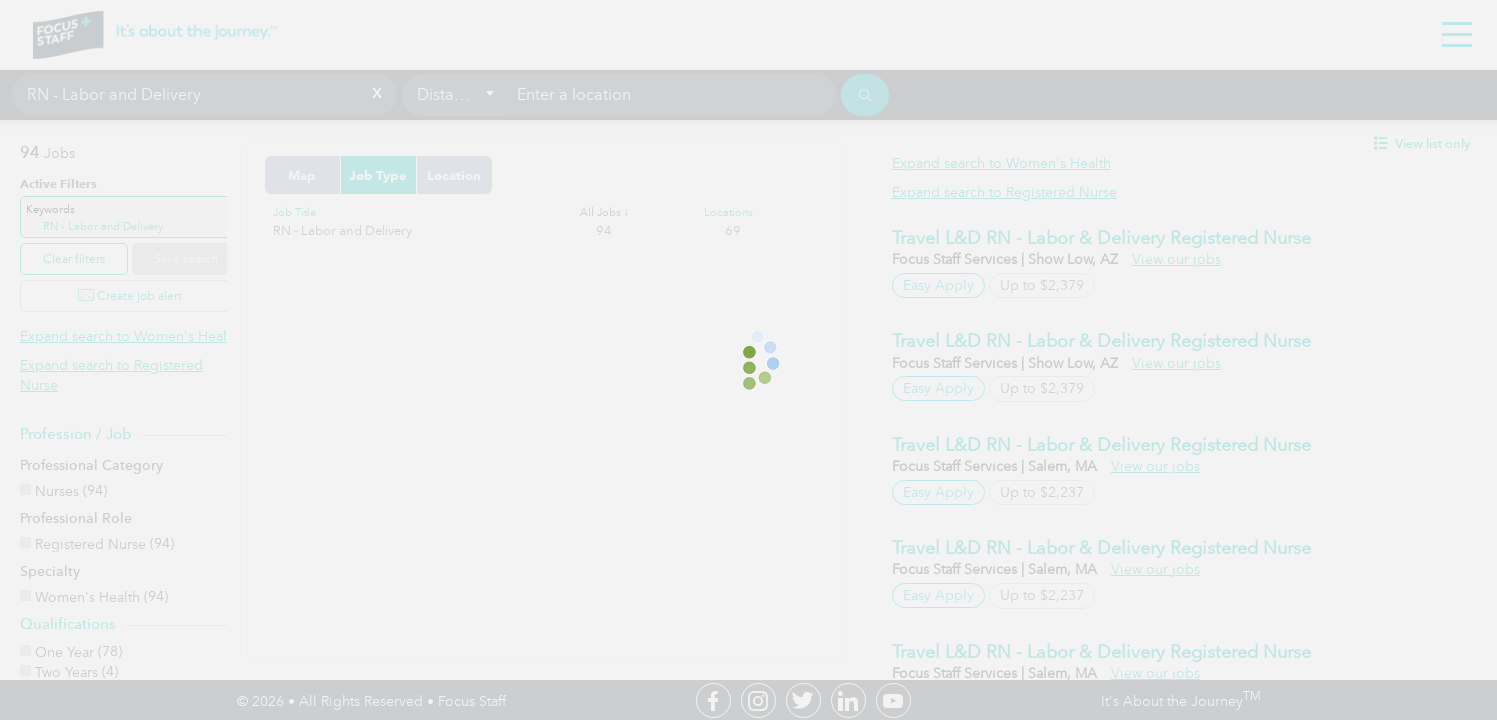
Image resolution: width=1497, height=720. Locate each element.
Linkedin (848, 700)
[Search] (865, 95)
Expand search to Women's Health (129, 336)
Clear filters (74, 259)
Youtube (893, 700)
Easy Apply (957, 285)
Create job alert (130, 296)
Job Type (417, 175)
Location (493, 175)
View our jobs (1195, 259)
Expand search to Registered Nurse (1023, 192)
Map (341, 175)
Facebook (713, 700)
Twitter (803, 700)
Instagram (758, 700)
